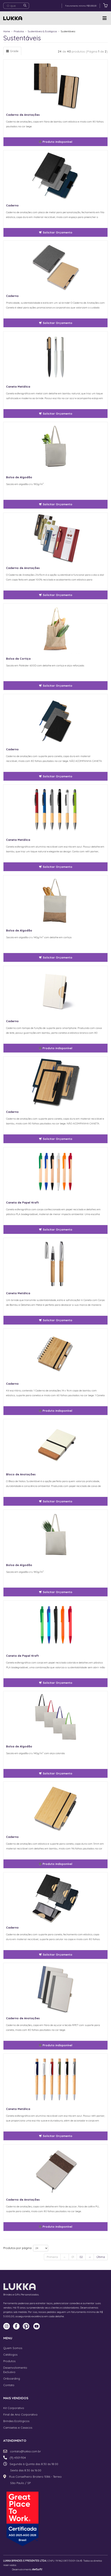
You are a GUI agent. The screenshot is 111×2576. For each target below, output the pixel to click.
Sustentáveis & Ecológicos (42, 31)
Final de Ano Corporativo (20, 2414)
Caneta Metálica (18, 386)
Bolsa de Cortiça (18, 658)
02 (81, 2257)
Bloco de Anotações (21, 1474)
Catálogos (10, 2354)
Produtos (19, 31)
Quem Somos (12, 2348)
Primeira (52, 2257)
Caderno (12, 205)
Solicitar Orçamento (55, 232)
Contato (8, 2385)
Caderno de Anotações (23, 114)
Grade (12, 51)
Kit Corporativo (13, 2408)
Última (100, 2257)
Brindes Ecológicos (16, 2421)
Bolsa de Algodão (19, 477)
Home (6, 31)
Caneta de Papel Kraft (22, 1202)
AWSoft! (37, 2569)
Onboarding (11, 2378)
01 (72, 2257)
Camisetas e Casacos (17, 2427)
